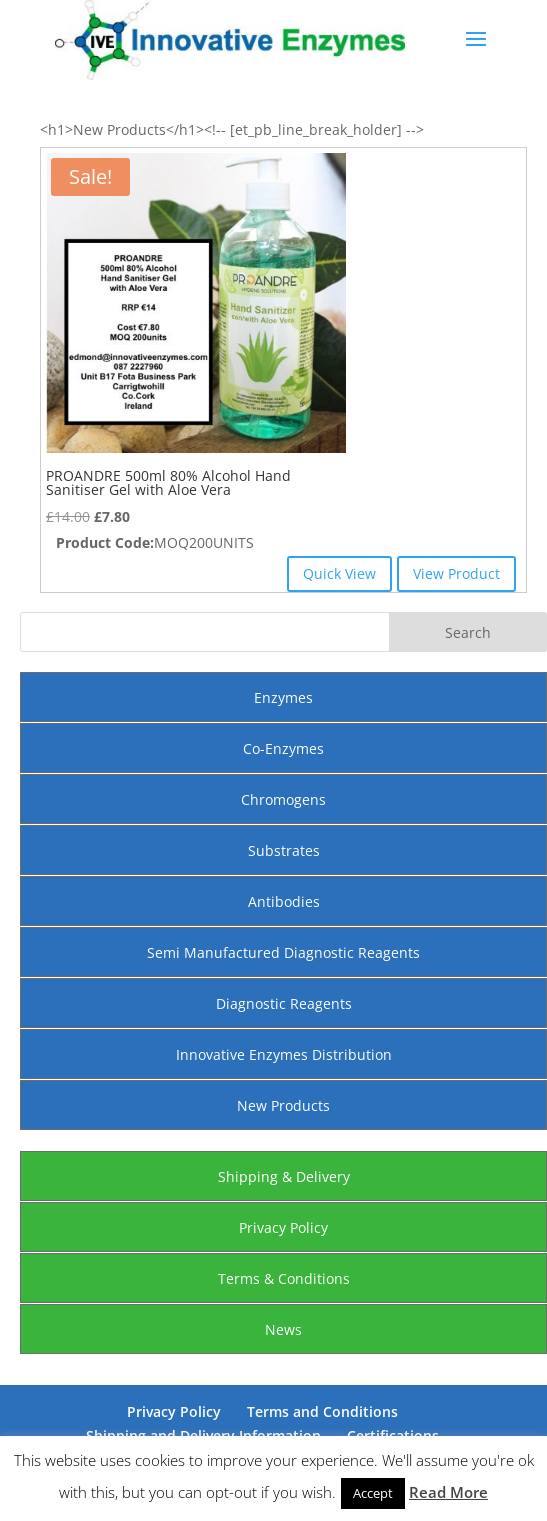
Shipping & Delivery (284, 1176)
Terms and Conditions (322, 1411)
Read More (448, 1492)
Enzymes (283, 697)
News (283, 1329)
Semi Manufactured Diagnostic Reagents (283, 952)
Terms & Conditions (284, 1278)
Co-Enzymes (283, 748)
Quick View (339, 573)
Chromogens (283, 799)
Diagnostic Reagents (284, 1003)
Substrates (284, 850)
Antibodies (284, 901)
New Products (283, 1105)
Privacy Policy (283, 1227)
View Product (456, 573)
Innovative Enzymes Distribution (284, 1054)
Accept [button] (373, 1493)
